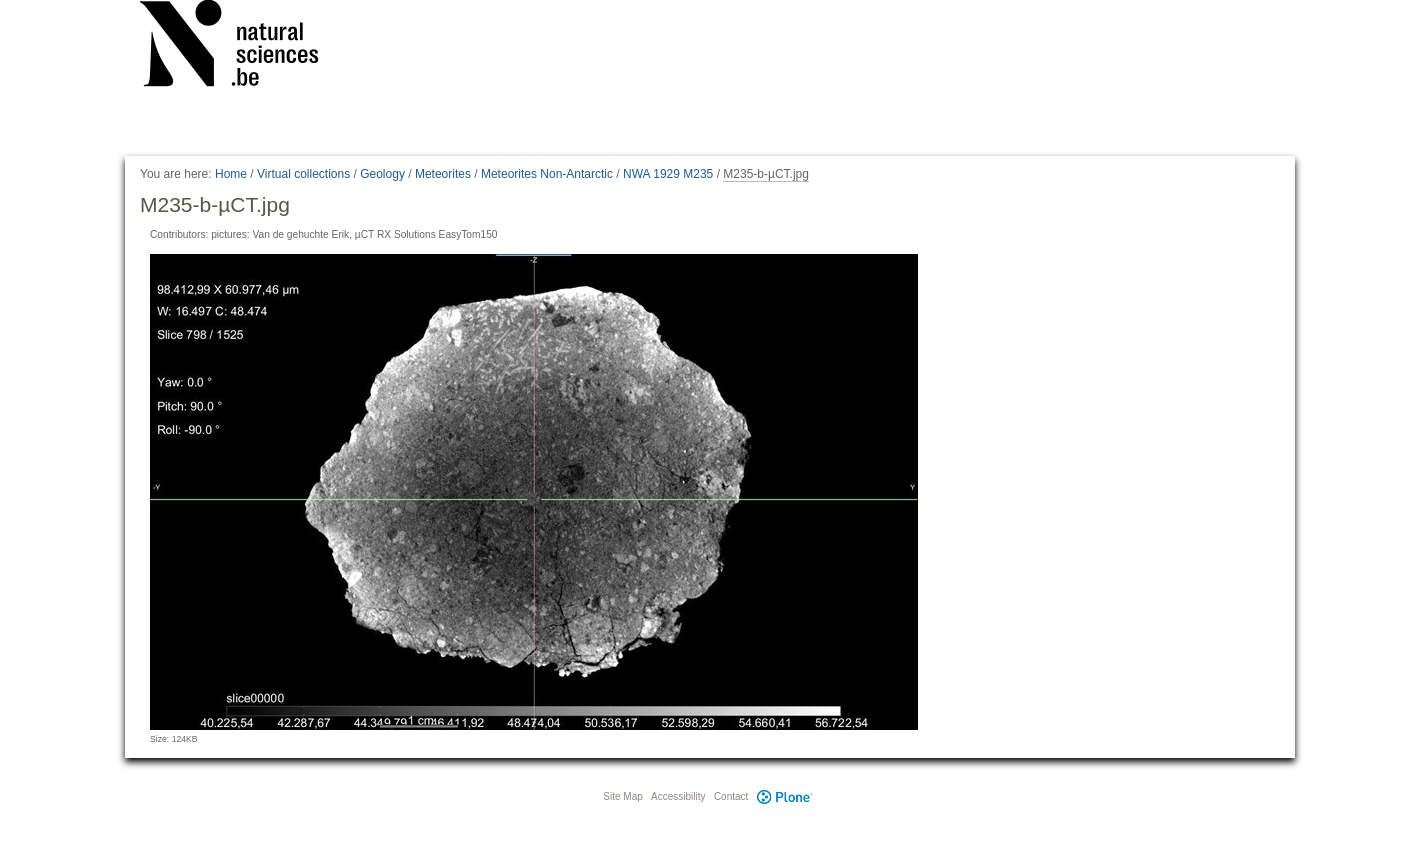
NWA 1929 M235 (668, 174)
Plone (784, 796)
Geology (382, 174)
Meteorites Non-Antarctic (547, 174)
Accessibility (678, 796)
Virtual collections (303, 174)
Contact (731, 796)
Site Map (622, 796)
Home (231, 174)
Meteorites (443, 174)
